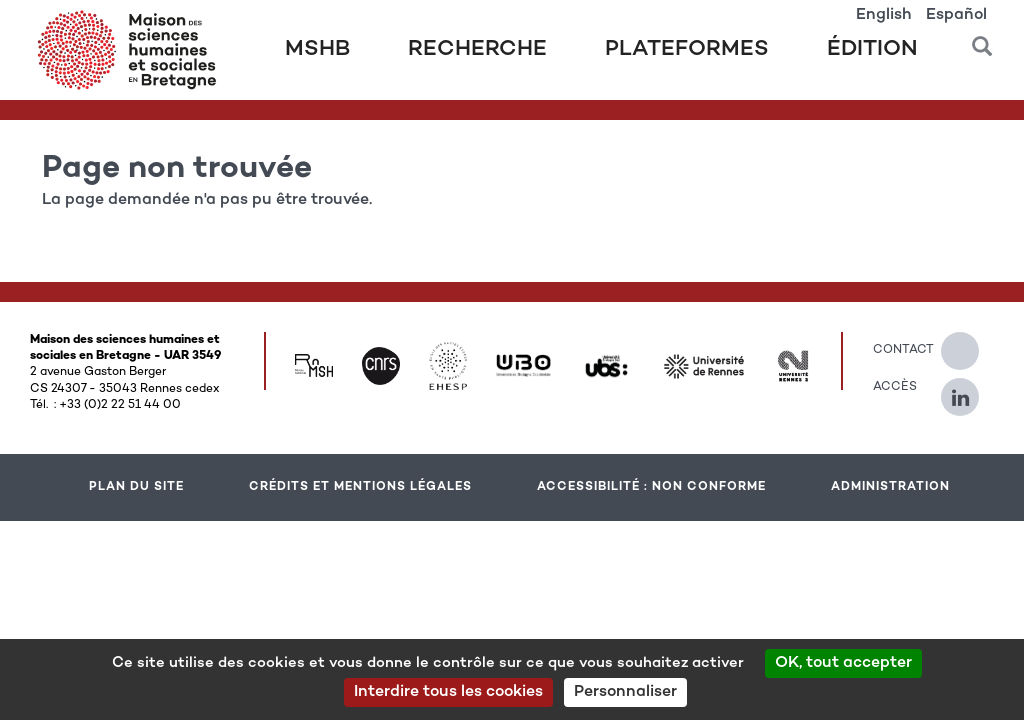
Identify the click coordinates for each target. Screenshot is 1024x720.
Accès (892, 387)
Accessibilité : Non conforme (651, 487)
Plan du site (136, 487)
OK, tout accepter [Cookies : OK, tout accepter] (843, 663)
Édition (872, 50)
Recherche (477, 50)
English (884, 15)
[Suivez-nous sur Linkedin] (970, 389)
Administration (890, 487)
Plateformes (687, 50)
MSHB (317, 50)
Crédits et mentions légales (360, 487)
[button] (982, 39)
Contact (892, 350)
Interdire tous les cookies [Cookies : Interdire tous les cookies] (448, 692)
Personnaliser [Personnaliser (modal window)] (625, 692)
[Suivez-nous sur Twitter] (970, 343)
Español (956, 15)
